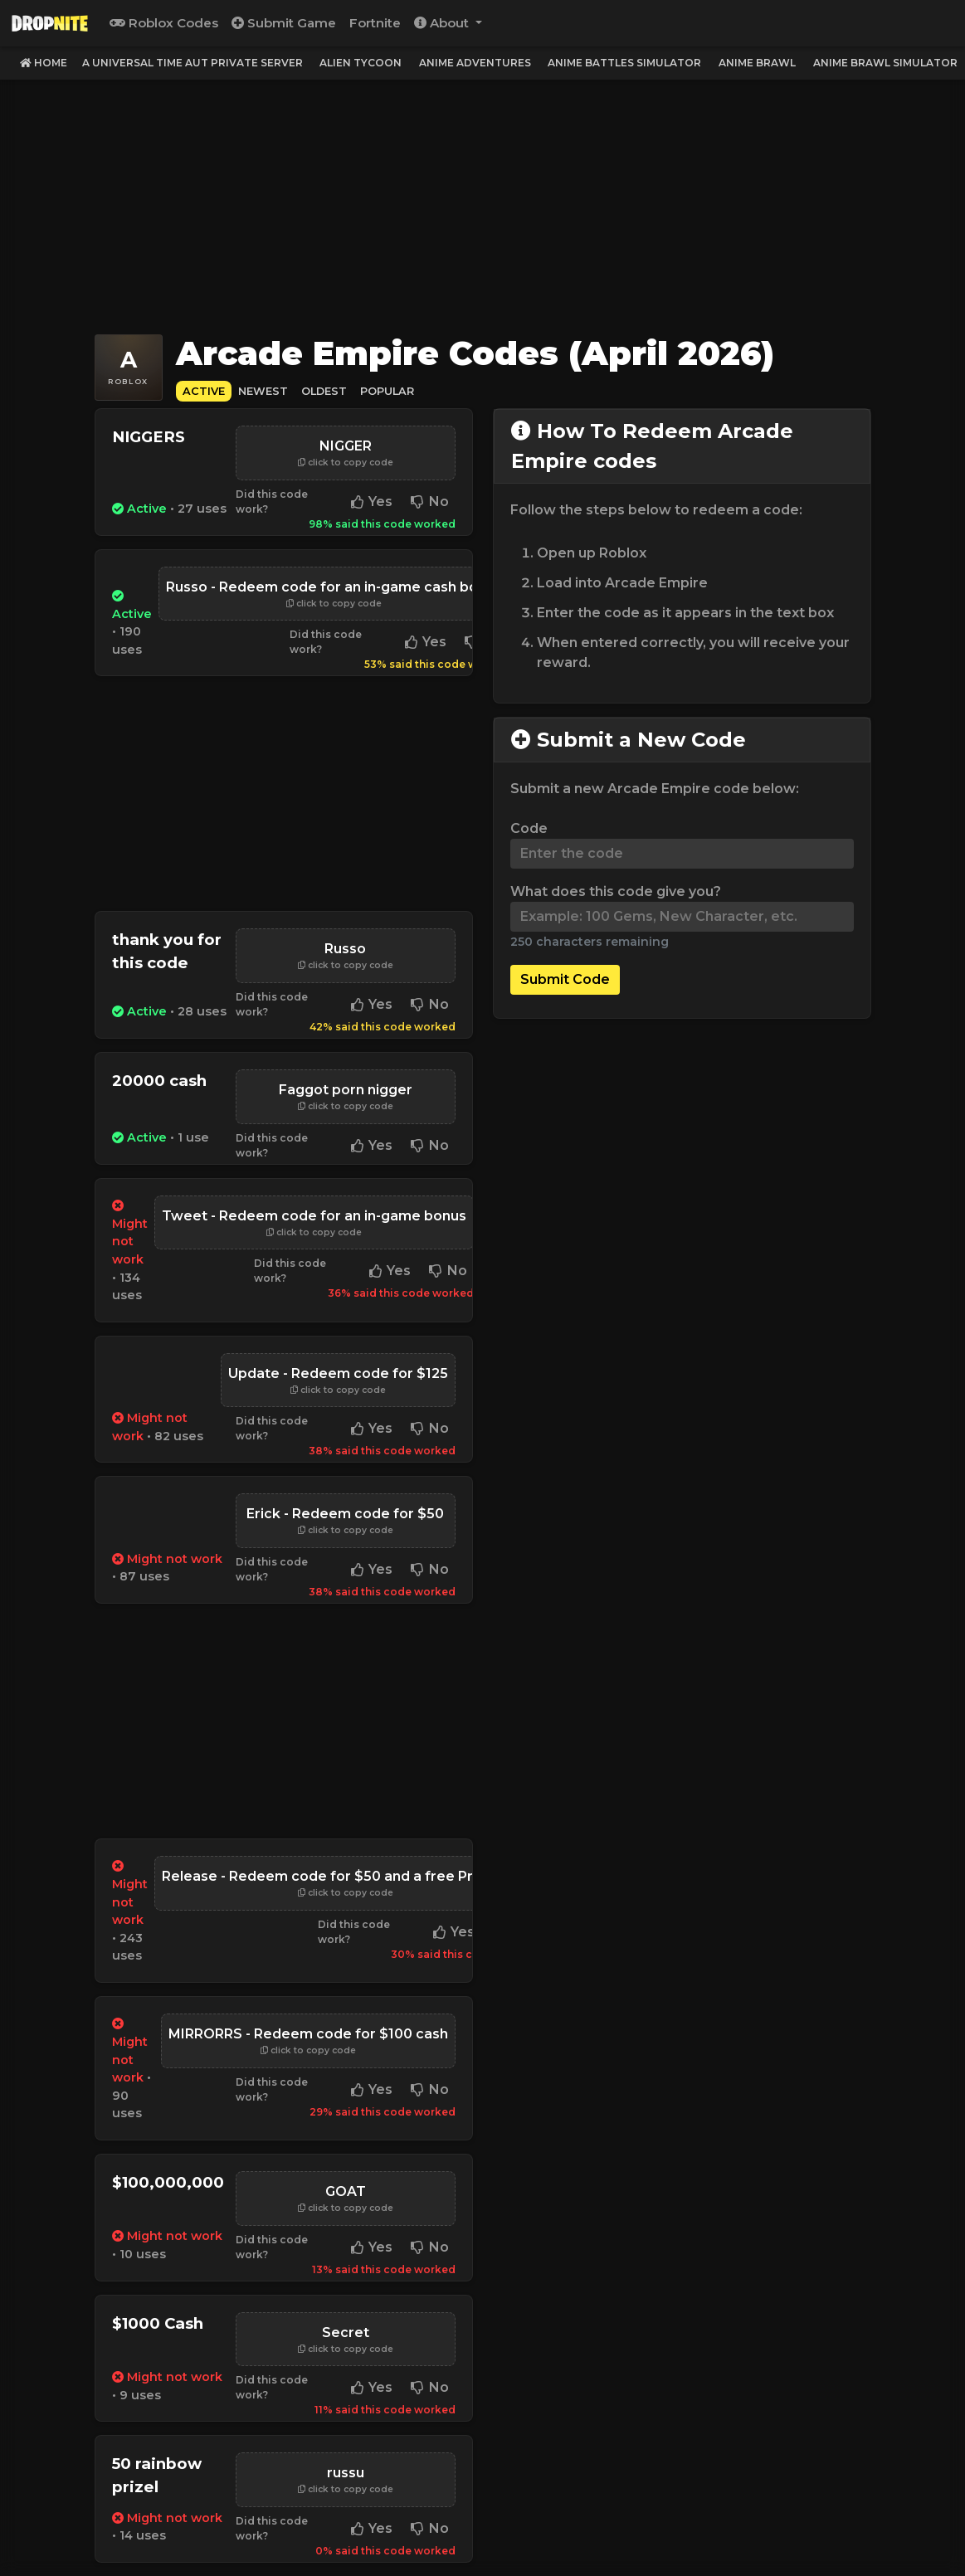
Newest (263, 391)
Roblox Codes (164, 23)
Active (204, 391)
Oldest (324, 391)
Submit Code (565, 979)
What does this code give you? (615, 891)
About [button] (443, 23)
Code (529, 828)
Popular (387, 391)
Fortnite (375, 23)
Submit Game (284, 23)
